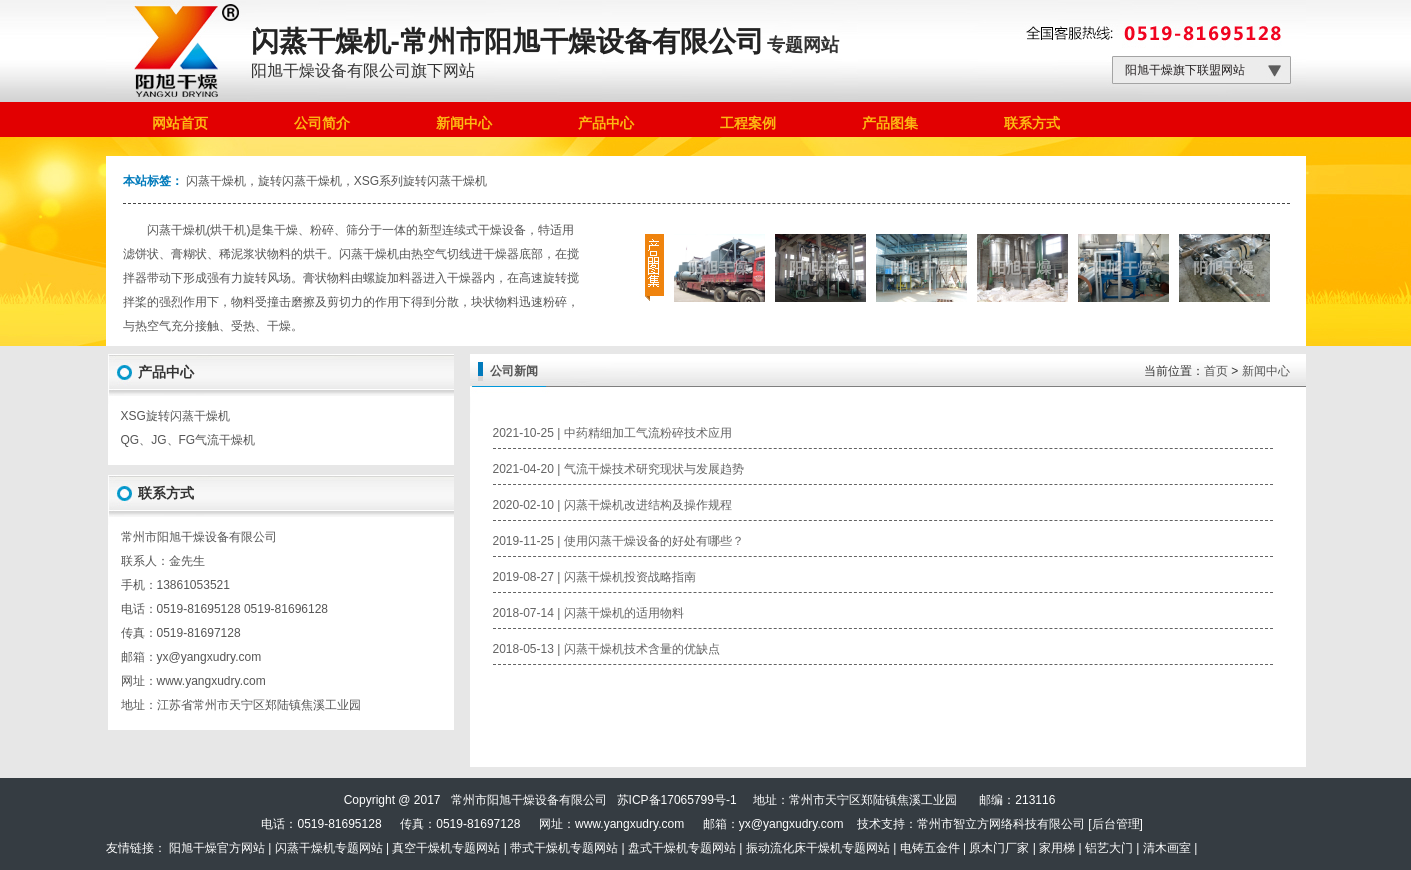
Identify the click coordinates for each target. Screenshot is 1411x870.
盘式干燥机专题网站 (682, 848)
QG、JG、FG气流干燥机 (188, 440)
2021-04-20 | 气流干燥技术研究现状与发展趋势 (618, 469)
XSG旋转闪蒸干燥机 (175, 416)
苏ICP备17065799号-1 (677, 800)
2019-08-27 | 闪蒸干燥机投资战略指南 (594, 577)
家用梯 (1057, 848)
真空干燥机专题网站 (446, 848)
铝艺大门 (1109, 848)
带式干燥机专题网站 (564, 848)
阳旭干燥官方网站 (217, 848)
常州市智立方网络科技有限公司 (1001, 824)
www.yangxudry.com (211, 681)
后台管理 (1116, 824)
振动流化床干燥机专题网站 (818, 848)
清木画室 (1167, 848)
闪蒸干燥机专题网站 (329, 848)
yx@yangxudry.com (791, 824)
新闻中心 (1266, 371)
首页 (1216, 371)
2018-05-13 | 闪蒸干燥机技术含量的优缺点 (606, 649)
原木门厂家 (999, 848)
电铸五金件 (930, 848)
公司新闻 (514, 371)
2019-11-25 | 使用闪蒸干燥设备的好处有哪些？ (618, 541)
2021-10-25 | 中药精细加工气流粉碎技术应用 (612, 433)
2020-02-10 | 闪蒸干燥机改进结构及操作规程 (612, 505)
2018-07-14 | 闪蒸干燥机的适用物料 (588, 613)
